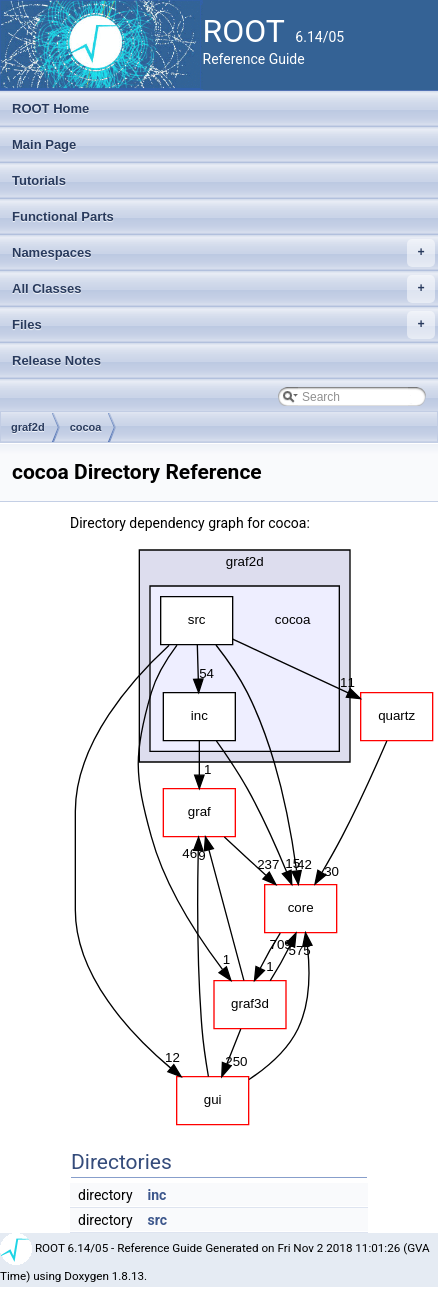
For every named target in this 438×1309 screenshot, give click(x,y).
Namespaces (223, 253)
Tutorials (39, 180)
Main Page (44, 144)
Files (223, 325)
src (157, 1220)
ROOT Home (50, 108)
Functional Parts (63, 216)
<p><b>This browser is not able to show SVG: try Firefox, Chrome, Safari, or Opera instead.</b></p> (254, 832)
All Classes (223, 289)
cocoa (86, 427)
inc (157, 1195)
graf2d (28, 427)
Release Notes (56, 360)
